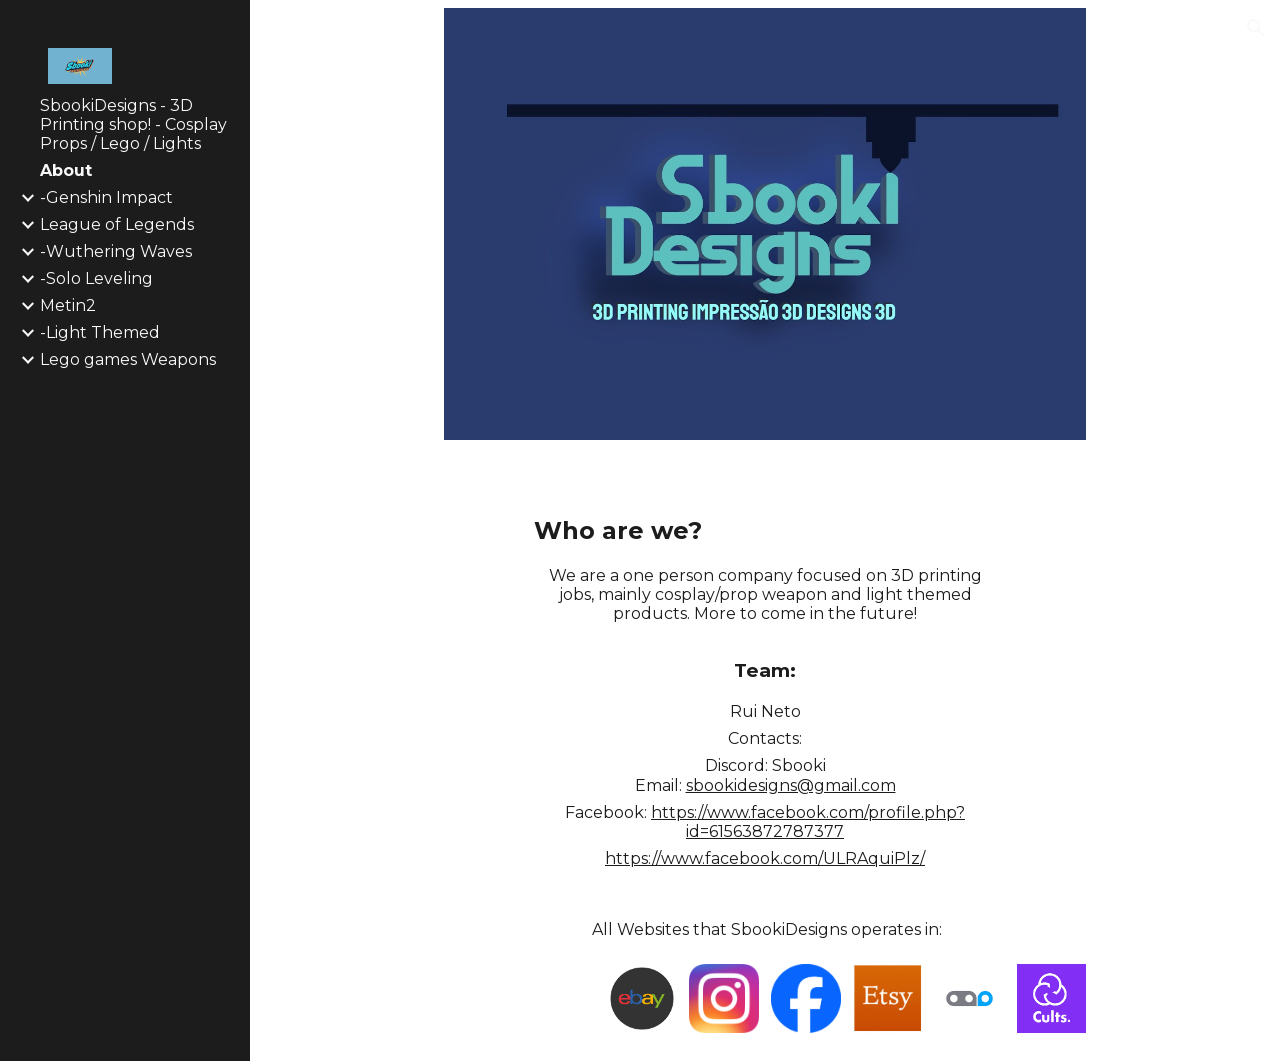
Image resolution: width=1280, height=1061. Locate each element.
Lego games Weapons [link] (128, 359)
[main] (765, 531)
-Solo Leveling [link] (96, 278)
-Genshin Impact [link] (106, 197)
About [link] (66, 170)
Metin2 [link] (68, 305)
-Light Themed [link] (100, 332)
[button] (1256, 28)
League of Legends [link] (117, 224)
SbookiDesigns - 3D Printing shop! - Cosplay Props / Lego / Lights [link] (133, 124)
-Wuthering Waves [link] (116, 251)
